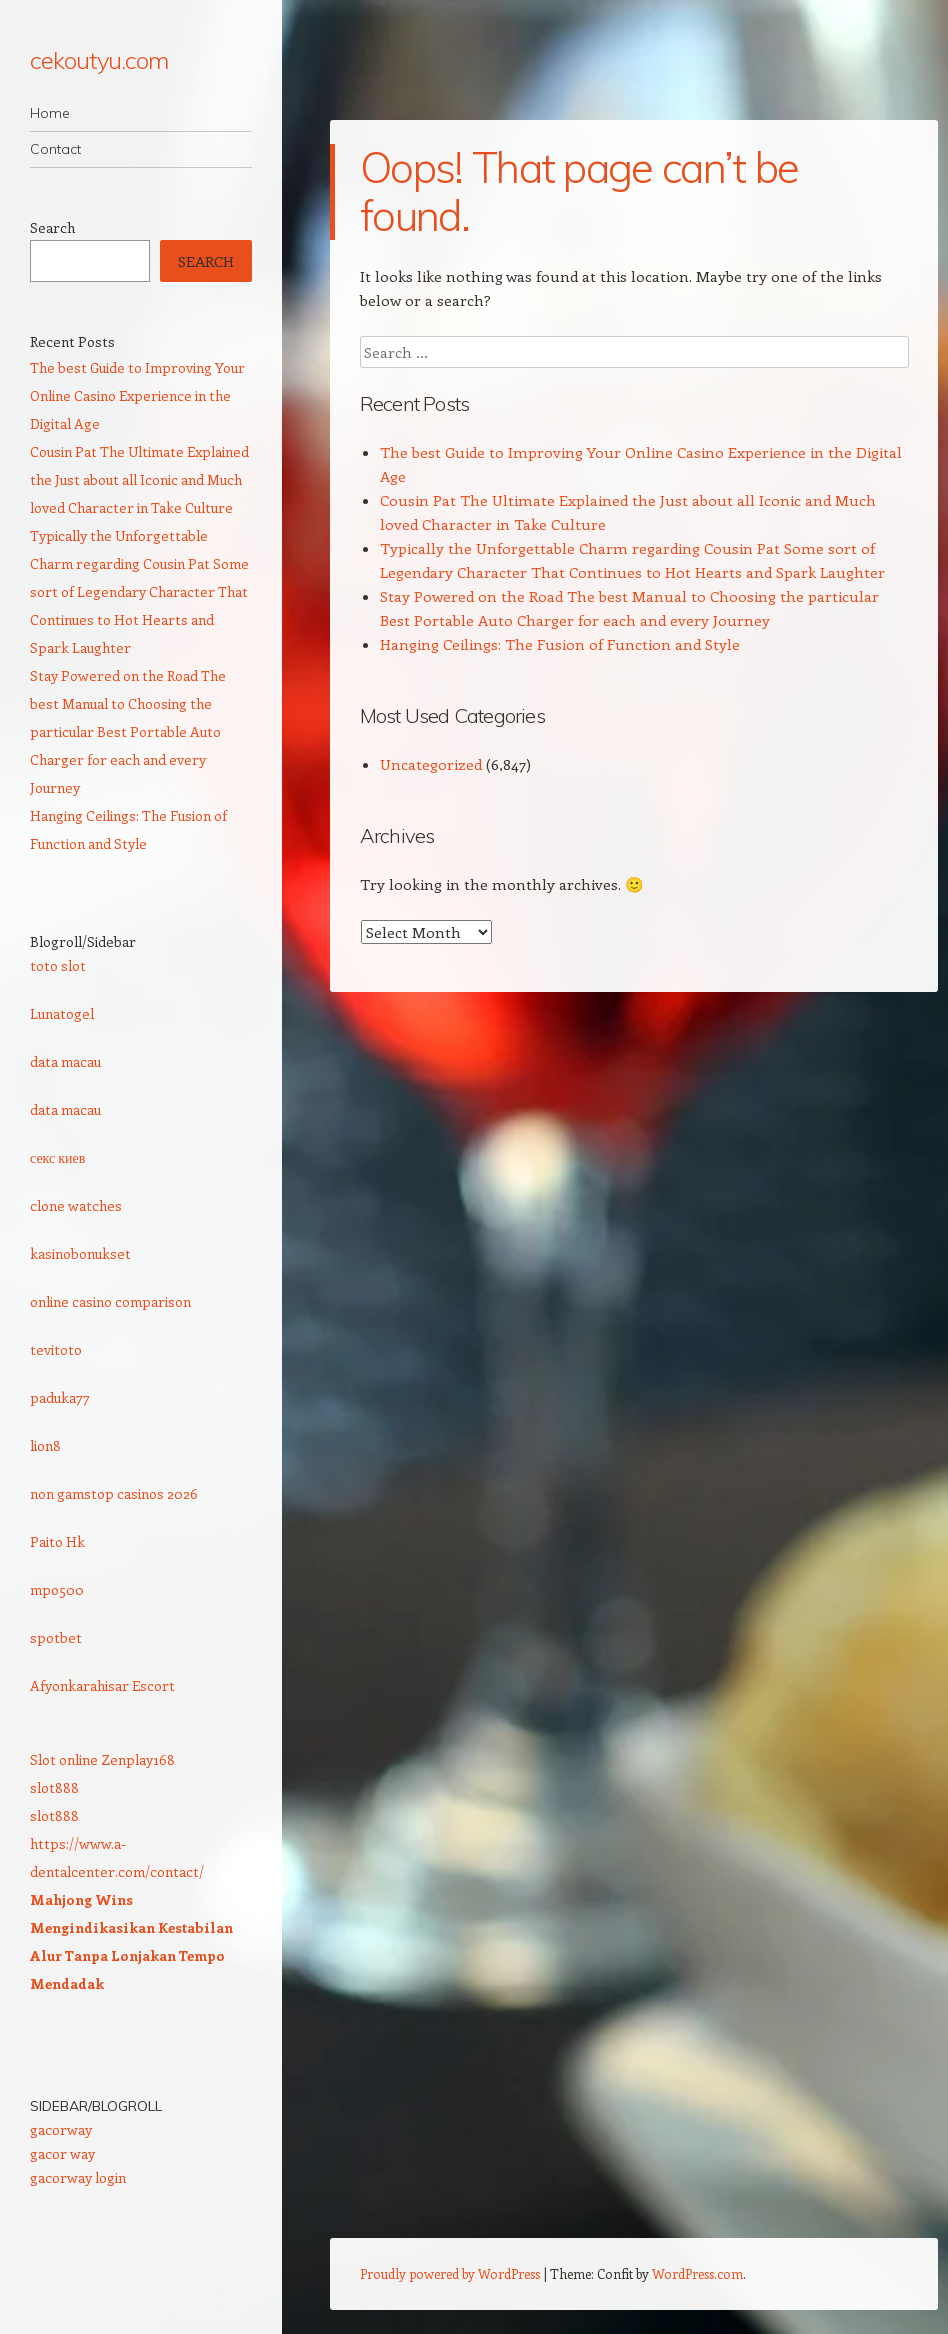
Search (52, 227)
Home (50, 113)
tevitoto (56, 1349)
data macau (65, 1061)
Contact (55, 149)
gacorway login (78, 2177)
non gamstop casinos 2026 (114, 1493)
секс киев (57, 1157)
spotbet (56, 1637)
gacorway (61, 2129)
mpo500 (57, 1589)
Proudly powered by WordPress (450, 2273)
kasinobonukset (80, 1253)
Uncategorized (431, 764)
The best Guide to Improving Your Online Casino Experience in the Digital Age (137, 395)
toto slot (58, 965)
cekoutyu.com (99, 60)
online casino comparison (110, 1301)
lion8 (45, 1445)
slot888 (54, 1787)
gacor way (62, 2153)
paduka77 (60, 1397)
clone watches (76, 1205)
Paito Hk (57, 1541)
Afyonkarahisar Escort (102, 1685)
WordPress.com (697, 2273)
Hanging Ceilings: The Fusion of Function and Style (560, 644)
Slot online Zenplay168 (102, 1759)
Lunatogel (62, 1013)
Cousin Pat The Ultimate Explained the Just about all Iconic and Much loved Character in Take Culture (139, 479)
